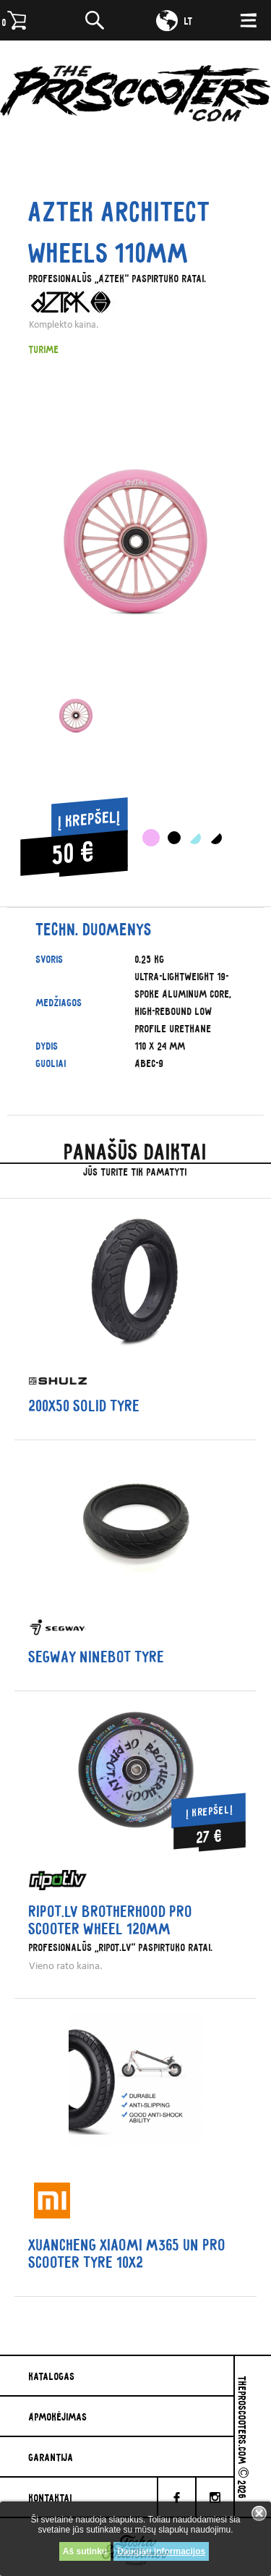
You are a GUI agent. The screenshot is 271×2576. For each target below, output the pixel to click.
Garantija (51, 2456)
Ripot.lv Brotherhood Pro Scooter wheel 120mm (111, 1920)
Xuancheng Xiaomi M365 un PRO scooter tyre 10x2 (127, 2253)
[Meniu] (252, 20)
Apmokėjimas (58, 2416)
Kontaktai (50, 2497)
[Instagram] (216, 2497)
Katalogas (52, 2375)
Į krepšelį (90, 818)
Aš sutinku (85, 2551)
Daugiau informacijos (161, 2551)
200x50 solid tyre (84, 1405)
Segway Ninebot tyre (97, 1656)
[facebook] (177, 2497)
